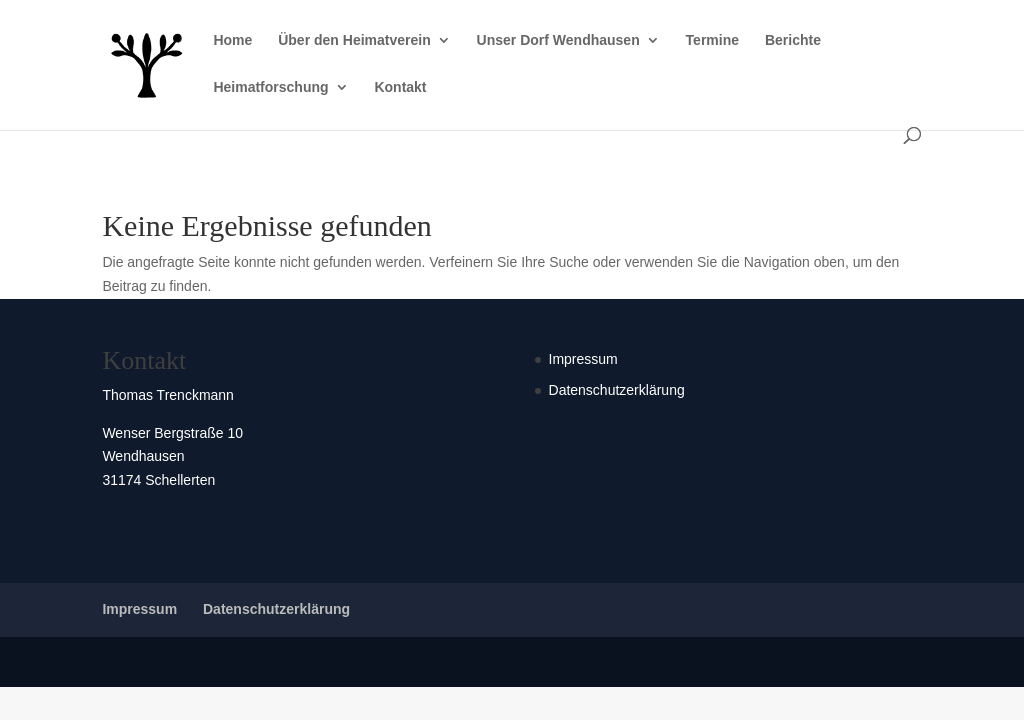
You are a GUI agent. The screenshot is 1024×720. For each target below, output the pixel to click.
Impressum (583, 359)
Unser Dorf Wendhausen (558, 40)
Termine (712, 40)
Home (232, 40)
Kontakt (400, 87)
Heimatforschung (270, 87)
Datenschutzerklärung (617, 390)
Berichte (793, 40)
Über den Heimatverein (354, 40)
